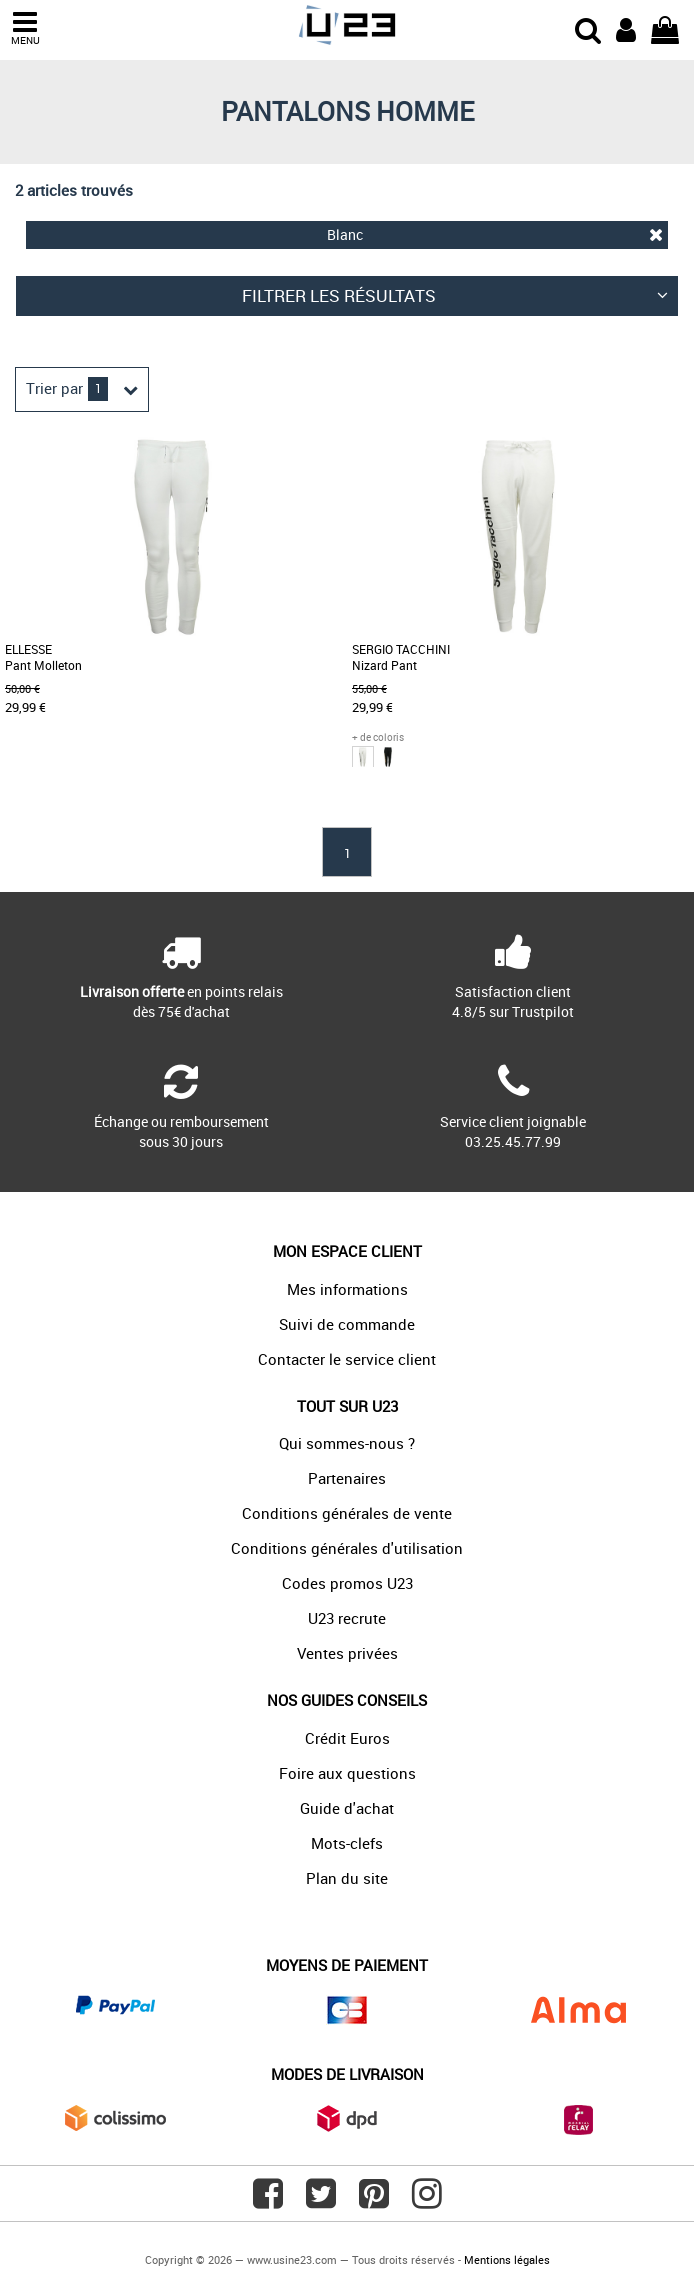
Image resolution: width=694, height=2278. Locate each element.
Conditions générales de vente (347, 1513)
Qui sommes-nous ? (347, 1443)
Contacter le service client (347, 1359)
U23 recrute (347, 1618)
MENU (25, 28)
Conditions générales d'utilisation (347, 1548)
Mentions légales (507, 2259)
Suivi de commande (347, 1324)
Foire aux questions (347, 1773)
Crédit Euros (347, 1738)
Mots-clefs (347, 1843)
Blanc (495, 234)
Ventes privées (347, 1653)
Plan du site (347, 1878)
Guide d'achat (347, 1808)
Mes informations (347, 1289)
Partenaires (347, 1478)
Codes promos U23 (347, 1583)
